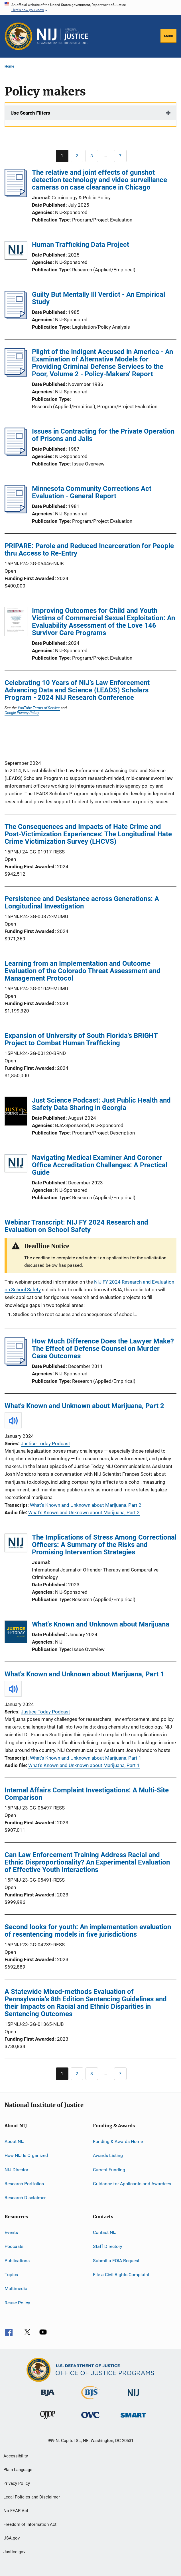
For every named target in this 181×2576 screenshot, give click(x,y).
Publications (17, 2260)
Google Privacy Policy (22, 712)
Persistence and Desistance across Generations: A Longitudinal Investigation (82, 902)
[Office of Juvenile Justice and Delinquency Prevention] (47, 2420)
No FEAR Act (15, 2510)
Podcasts (14, 2246)
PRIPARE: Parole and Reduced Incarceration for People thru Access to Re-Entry (89, 549)
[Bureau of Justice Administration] (47, 2397)
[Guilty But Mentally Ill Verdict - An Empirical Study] (16, 317)
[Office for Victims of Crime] (90, 2419)
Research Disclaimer (25, 2197)
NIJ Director (16, 2169)
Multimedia (16, 2288)
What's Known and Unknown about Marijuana (100, 1624)
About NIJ (15, 2141)
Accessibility (15, 2456)
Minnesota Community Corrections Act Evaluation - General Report (91, 492)
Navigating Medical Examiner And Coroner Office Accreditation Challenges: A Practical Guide (99, 1165)
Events (11, 2232)
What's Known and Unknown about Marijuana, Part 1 (84, 1674)
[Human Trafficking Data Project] (16, 251)
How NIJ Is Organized (26, 2155)
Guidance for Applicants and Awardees (132, 2183)
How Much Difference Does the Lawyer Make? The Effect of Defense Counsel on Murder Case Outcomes (103, 1348)
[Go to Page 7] (120, 156)
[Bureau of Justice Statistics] (90, 2400)
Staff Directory (107, 2246)
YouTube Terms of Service (39, 707)
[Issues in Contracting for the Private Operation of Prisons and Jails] (16, 454)
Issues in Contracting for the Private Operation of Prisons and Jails (103, 435)
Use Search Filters (30, 113)
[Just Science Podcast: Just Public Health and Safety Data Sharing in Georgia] (16, 1112)
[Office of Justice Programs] (18, 36)
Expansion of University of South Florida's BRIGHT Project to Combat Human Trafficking (81, 1039)
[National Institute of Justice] (133, 2397)
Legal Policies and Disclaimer (31, 2497)
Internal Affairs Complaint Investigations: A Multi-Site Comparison (87, 1794)
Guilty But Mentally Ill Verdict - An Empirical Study (98, 298)
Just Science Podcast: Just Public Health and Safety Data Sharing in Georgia (101, 1104)
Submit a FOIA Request (116, 2260)
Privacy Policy (16, 2483)
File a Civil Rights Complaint (121, 2274)
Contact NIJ (105, 2232)
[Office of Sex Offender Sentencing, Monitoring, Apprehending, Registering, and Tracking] (133, 2418)
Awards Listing (108, 2155)
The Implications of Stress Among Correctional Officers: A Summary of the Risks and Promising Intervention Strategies (104, 1544)
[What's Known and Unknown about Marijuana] (16, 1633)
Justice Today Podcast (45, 1443)
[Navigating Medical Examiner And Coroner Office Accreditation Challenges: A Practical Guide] (16, 1164)
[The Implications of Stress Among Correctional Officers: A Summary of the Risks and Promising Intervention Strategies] (16, 1544)
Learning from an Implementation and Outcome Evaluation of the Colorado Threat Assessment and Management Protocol (82, 970)
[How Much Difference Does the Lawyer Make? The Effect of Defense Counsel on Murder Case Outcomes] (16, 1364)
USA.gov (11, 2538)
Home (9, 66)
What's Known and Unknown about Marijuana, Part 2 (84, 1406)
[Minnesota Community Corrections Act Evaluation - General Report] (16, 512)
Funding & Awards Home (118, 2141)
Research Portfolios (24, 2183)
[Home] (62, 36)
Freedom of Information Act (29, 2524)
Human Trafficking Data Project (80, 245)
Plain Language (17, 2469)
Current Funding (109, 2169)
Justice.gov (14, 2551)
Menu (168, 36)
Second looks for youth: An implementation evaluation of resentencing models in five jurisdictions (88, 1930)
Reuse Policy (17, 2302)
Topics (11, 2274)
